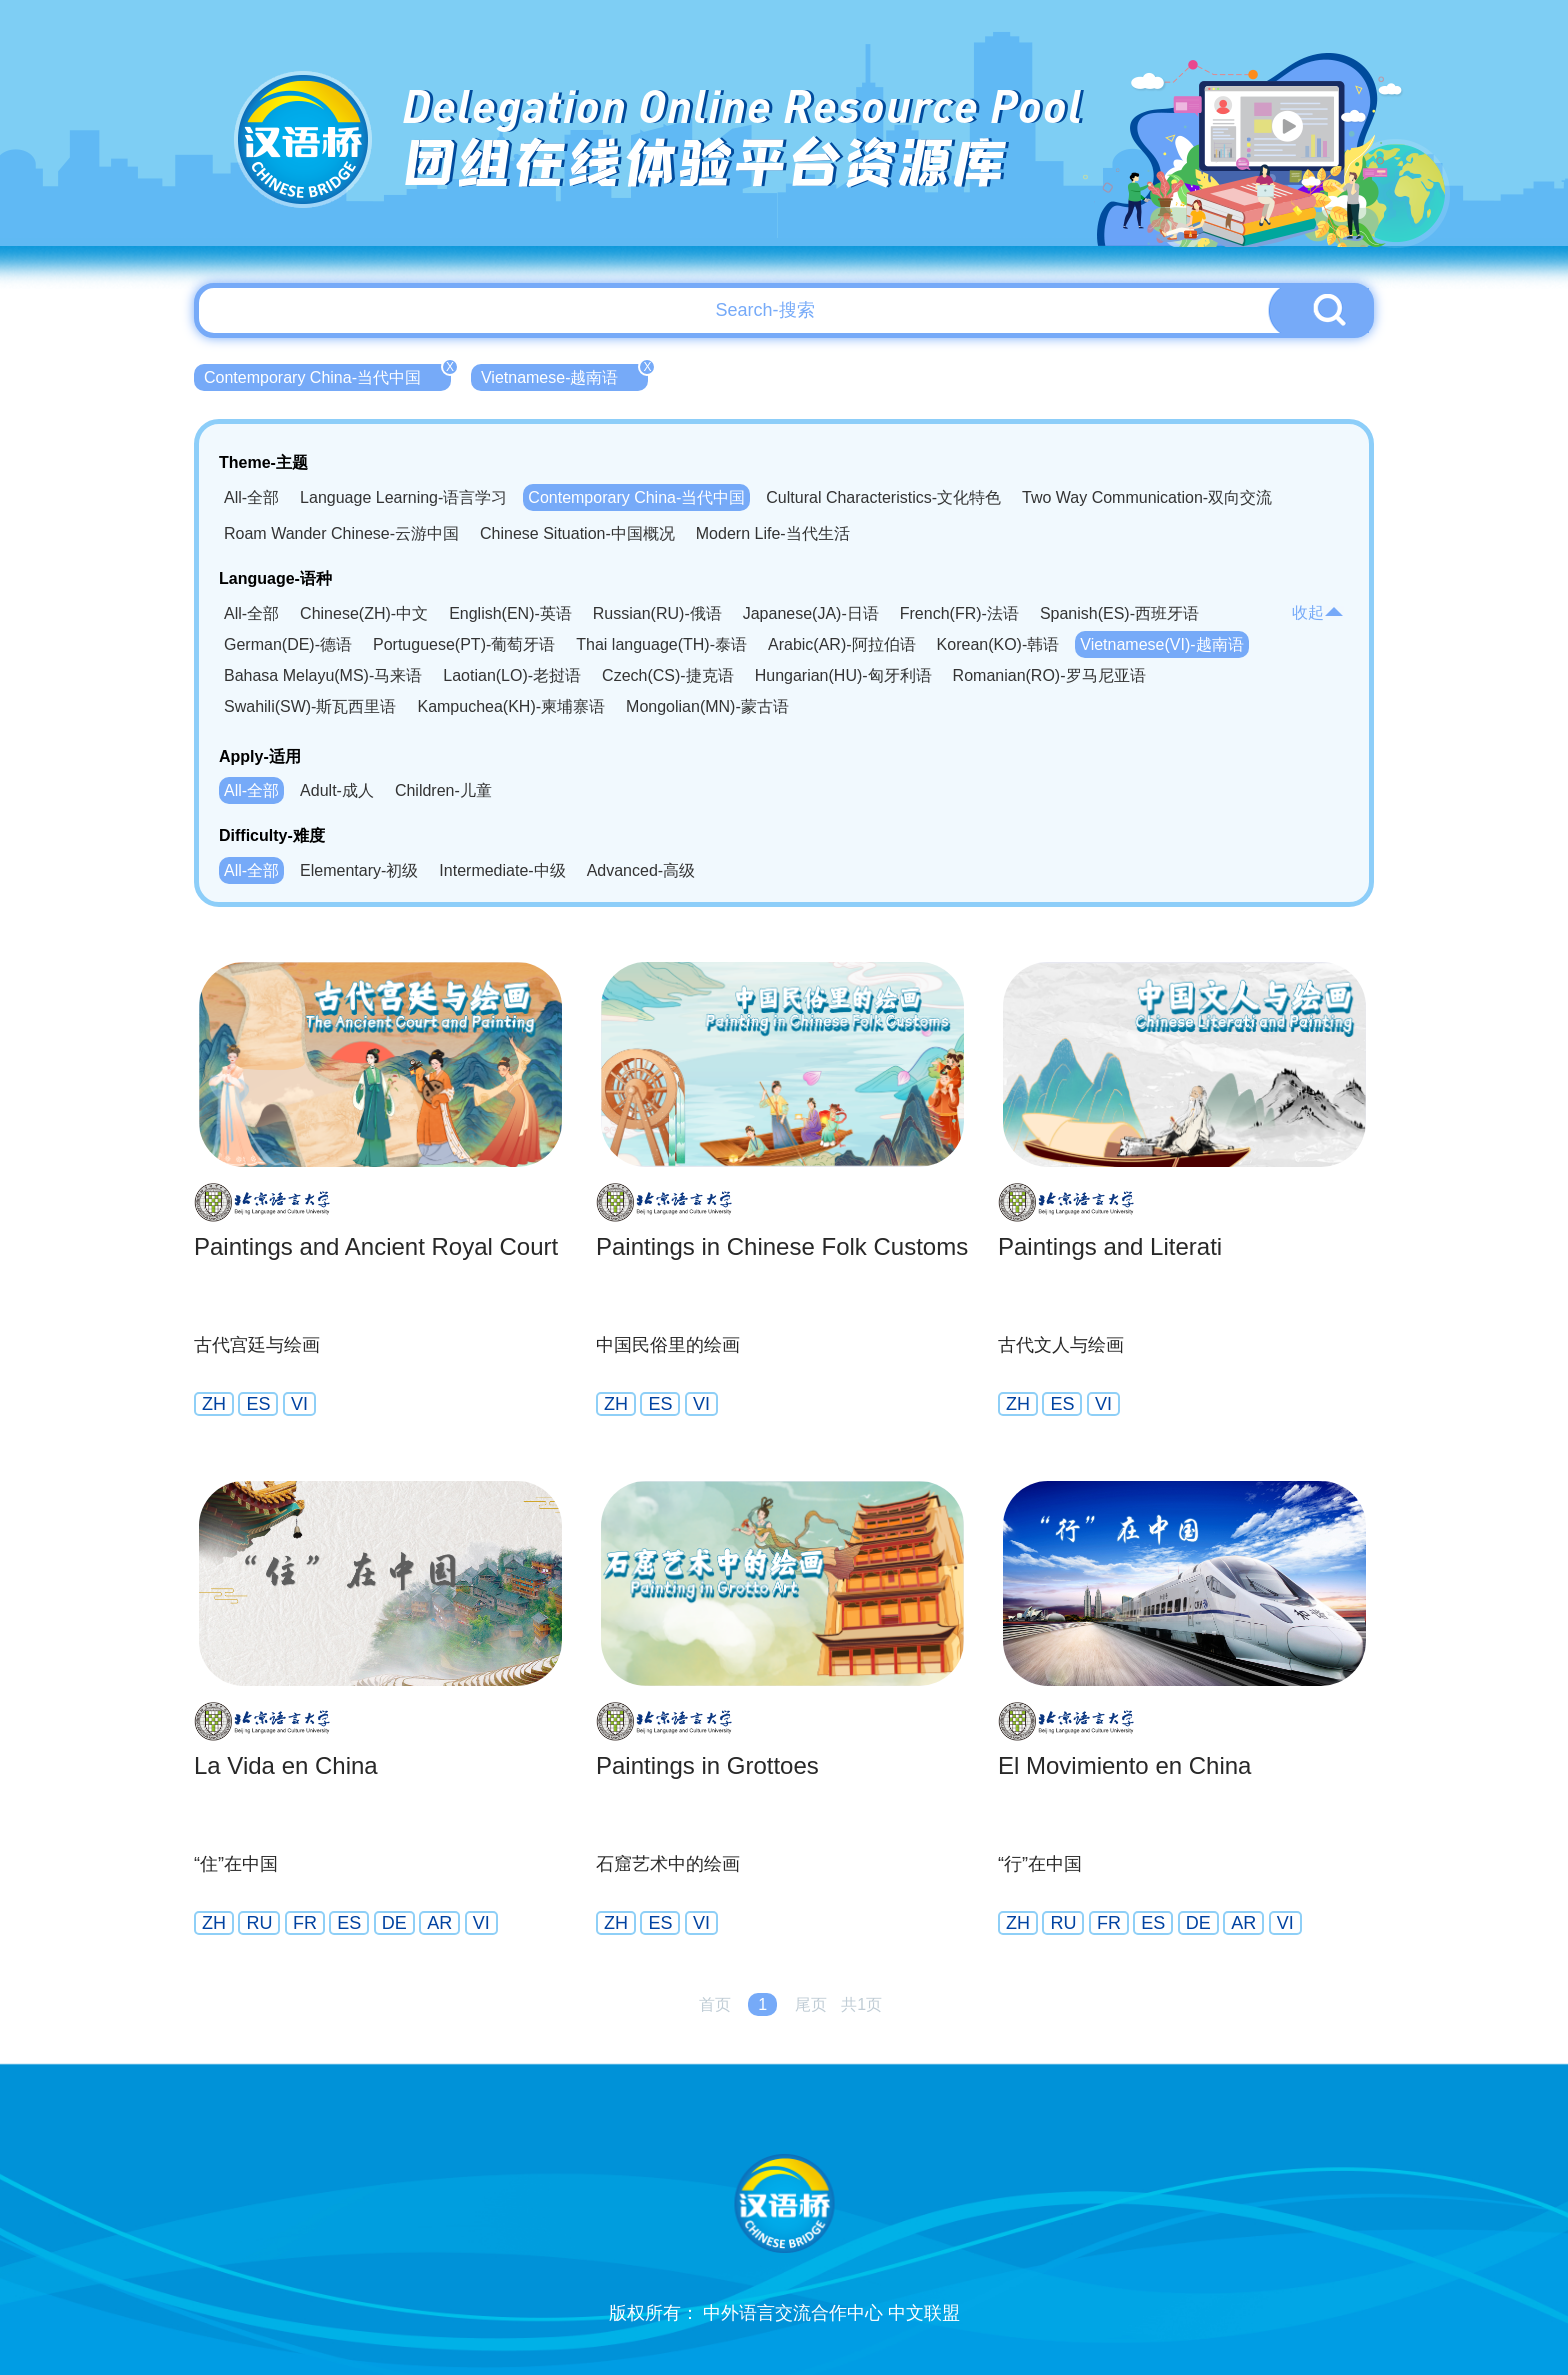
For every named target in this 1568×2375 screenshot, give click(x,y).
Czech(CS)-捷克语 (668, 675)
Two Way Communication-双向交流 (1147, 497)
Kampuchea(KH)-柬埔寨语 (511, 706)
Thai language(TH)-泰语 (661, 644)
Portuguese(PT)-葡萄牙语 (464, 644)
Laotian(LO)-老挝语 (512, 675)
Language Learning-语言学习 (403, 497)
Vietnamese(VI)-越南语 (1161, 644)
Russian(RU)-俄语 (657, 613)
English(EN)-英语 (510, 613)
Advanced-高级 (641, 870)
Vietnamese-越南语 (565, 375)
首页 (715, 2004)
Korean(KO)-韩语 (998, 644)
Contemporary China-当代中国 (327, 375)
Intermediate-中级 (502, 870)
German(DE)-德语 (288, 644)
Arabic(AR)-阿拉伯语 (842, 644)
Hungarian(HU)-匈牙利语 (843, 675)
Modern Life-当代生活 (773, 533)
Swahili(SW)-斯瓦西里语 (310, 706)
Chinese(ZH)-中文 (364, 613)
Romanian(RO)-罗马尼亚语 (1049, 675)
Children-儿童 (443, 790)
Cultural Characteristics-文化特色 (883, 497)
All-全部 (251, 497)
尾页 (811, 2004)
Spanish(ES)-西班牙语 (1119, 613)
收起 (1318, 612)
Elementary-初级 (359, 870)
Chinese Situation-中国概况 (577, 533)
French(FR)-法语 (959, 613)
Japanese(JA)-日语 (811, 613)
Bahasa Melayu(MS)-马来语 (323, 675)
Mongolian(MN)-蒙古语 (707, 706)
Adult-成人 (337, 790)
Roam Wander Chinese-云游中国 (341, 533)
